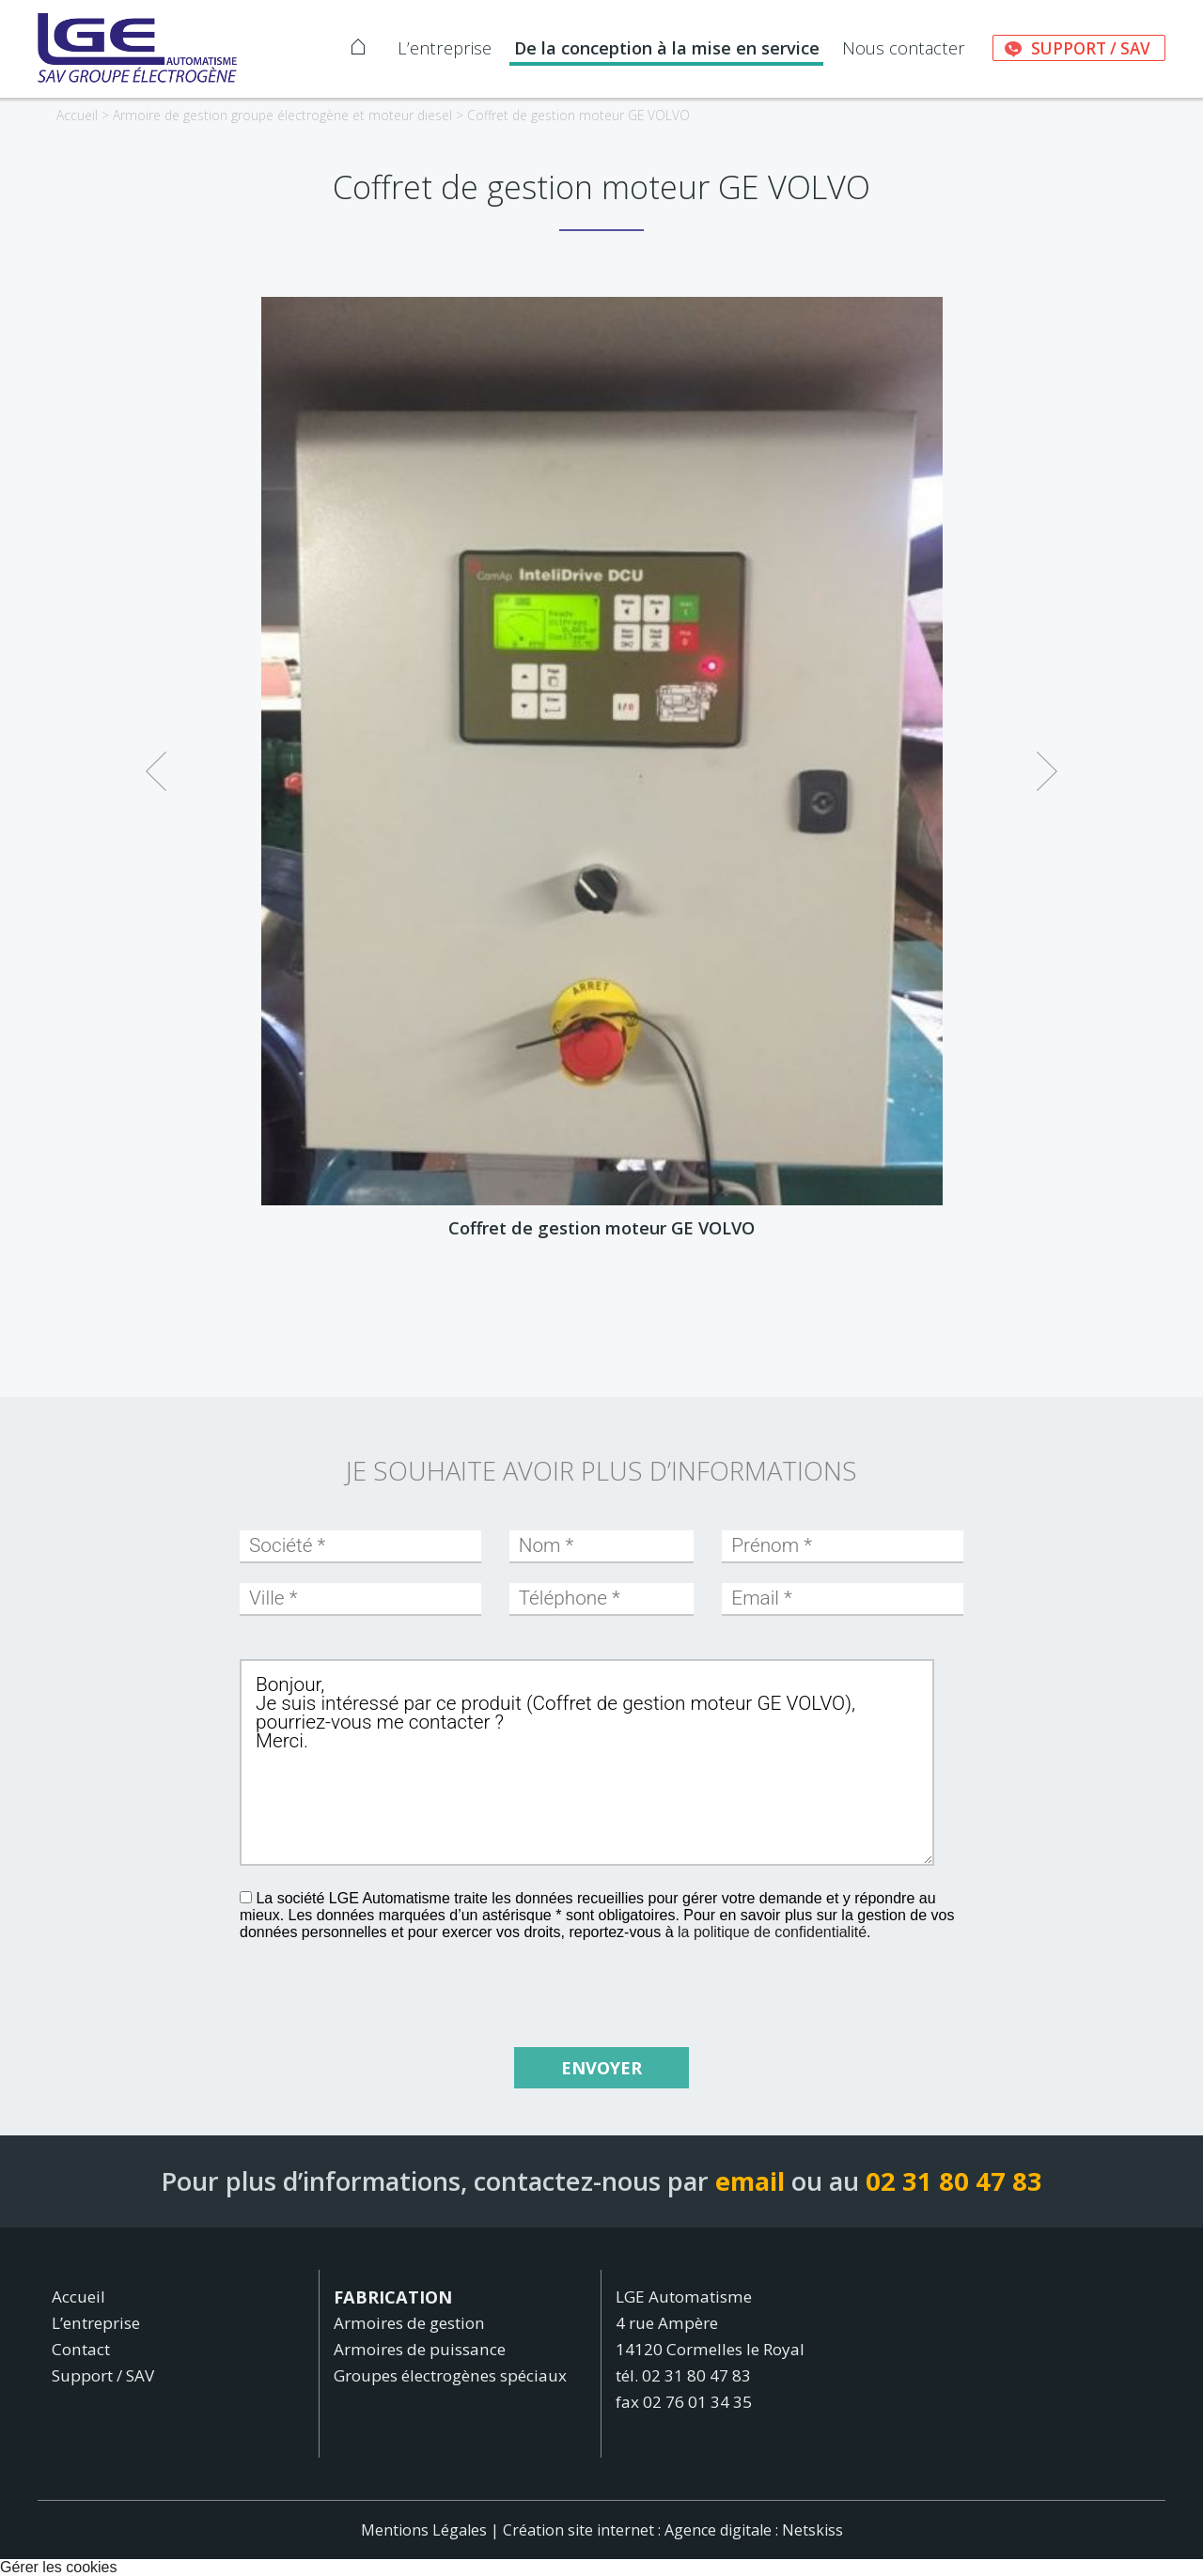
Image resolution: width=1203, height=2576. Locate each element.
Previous (156, 760)
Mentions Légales (424, 2530)
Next (1047, 760)
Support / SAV (1090, 48)
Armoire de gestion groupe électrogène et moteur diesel (282, 115)
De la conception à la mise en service (666, 48)
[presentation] (586, 1982)
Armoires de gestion (409, 2323)
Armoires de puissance (420, 2349)
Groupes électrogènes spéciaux (450, 2375)
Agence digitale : (723, 2530)
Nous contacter (903, 48)
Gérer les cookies (58, 2567)
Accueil (77, 115)
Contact (81, 2349)
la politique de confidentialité (772, 1932)
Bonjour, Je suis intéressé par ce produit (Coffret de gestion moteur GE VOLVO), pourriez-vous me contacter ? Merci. (587, 1762)
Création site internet (578, 2530)
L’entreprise (444, 48)
